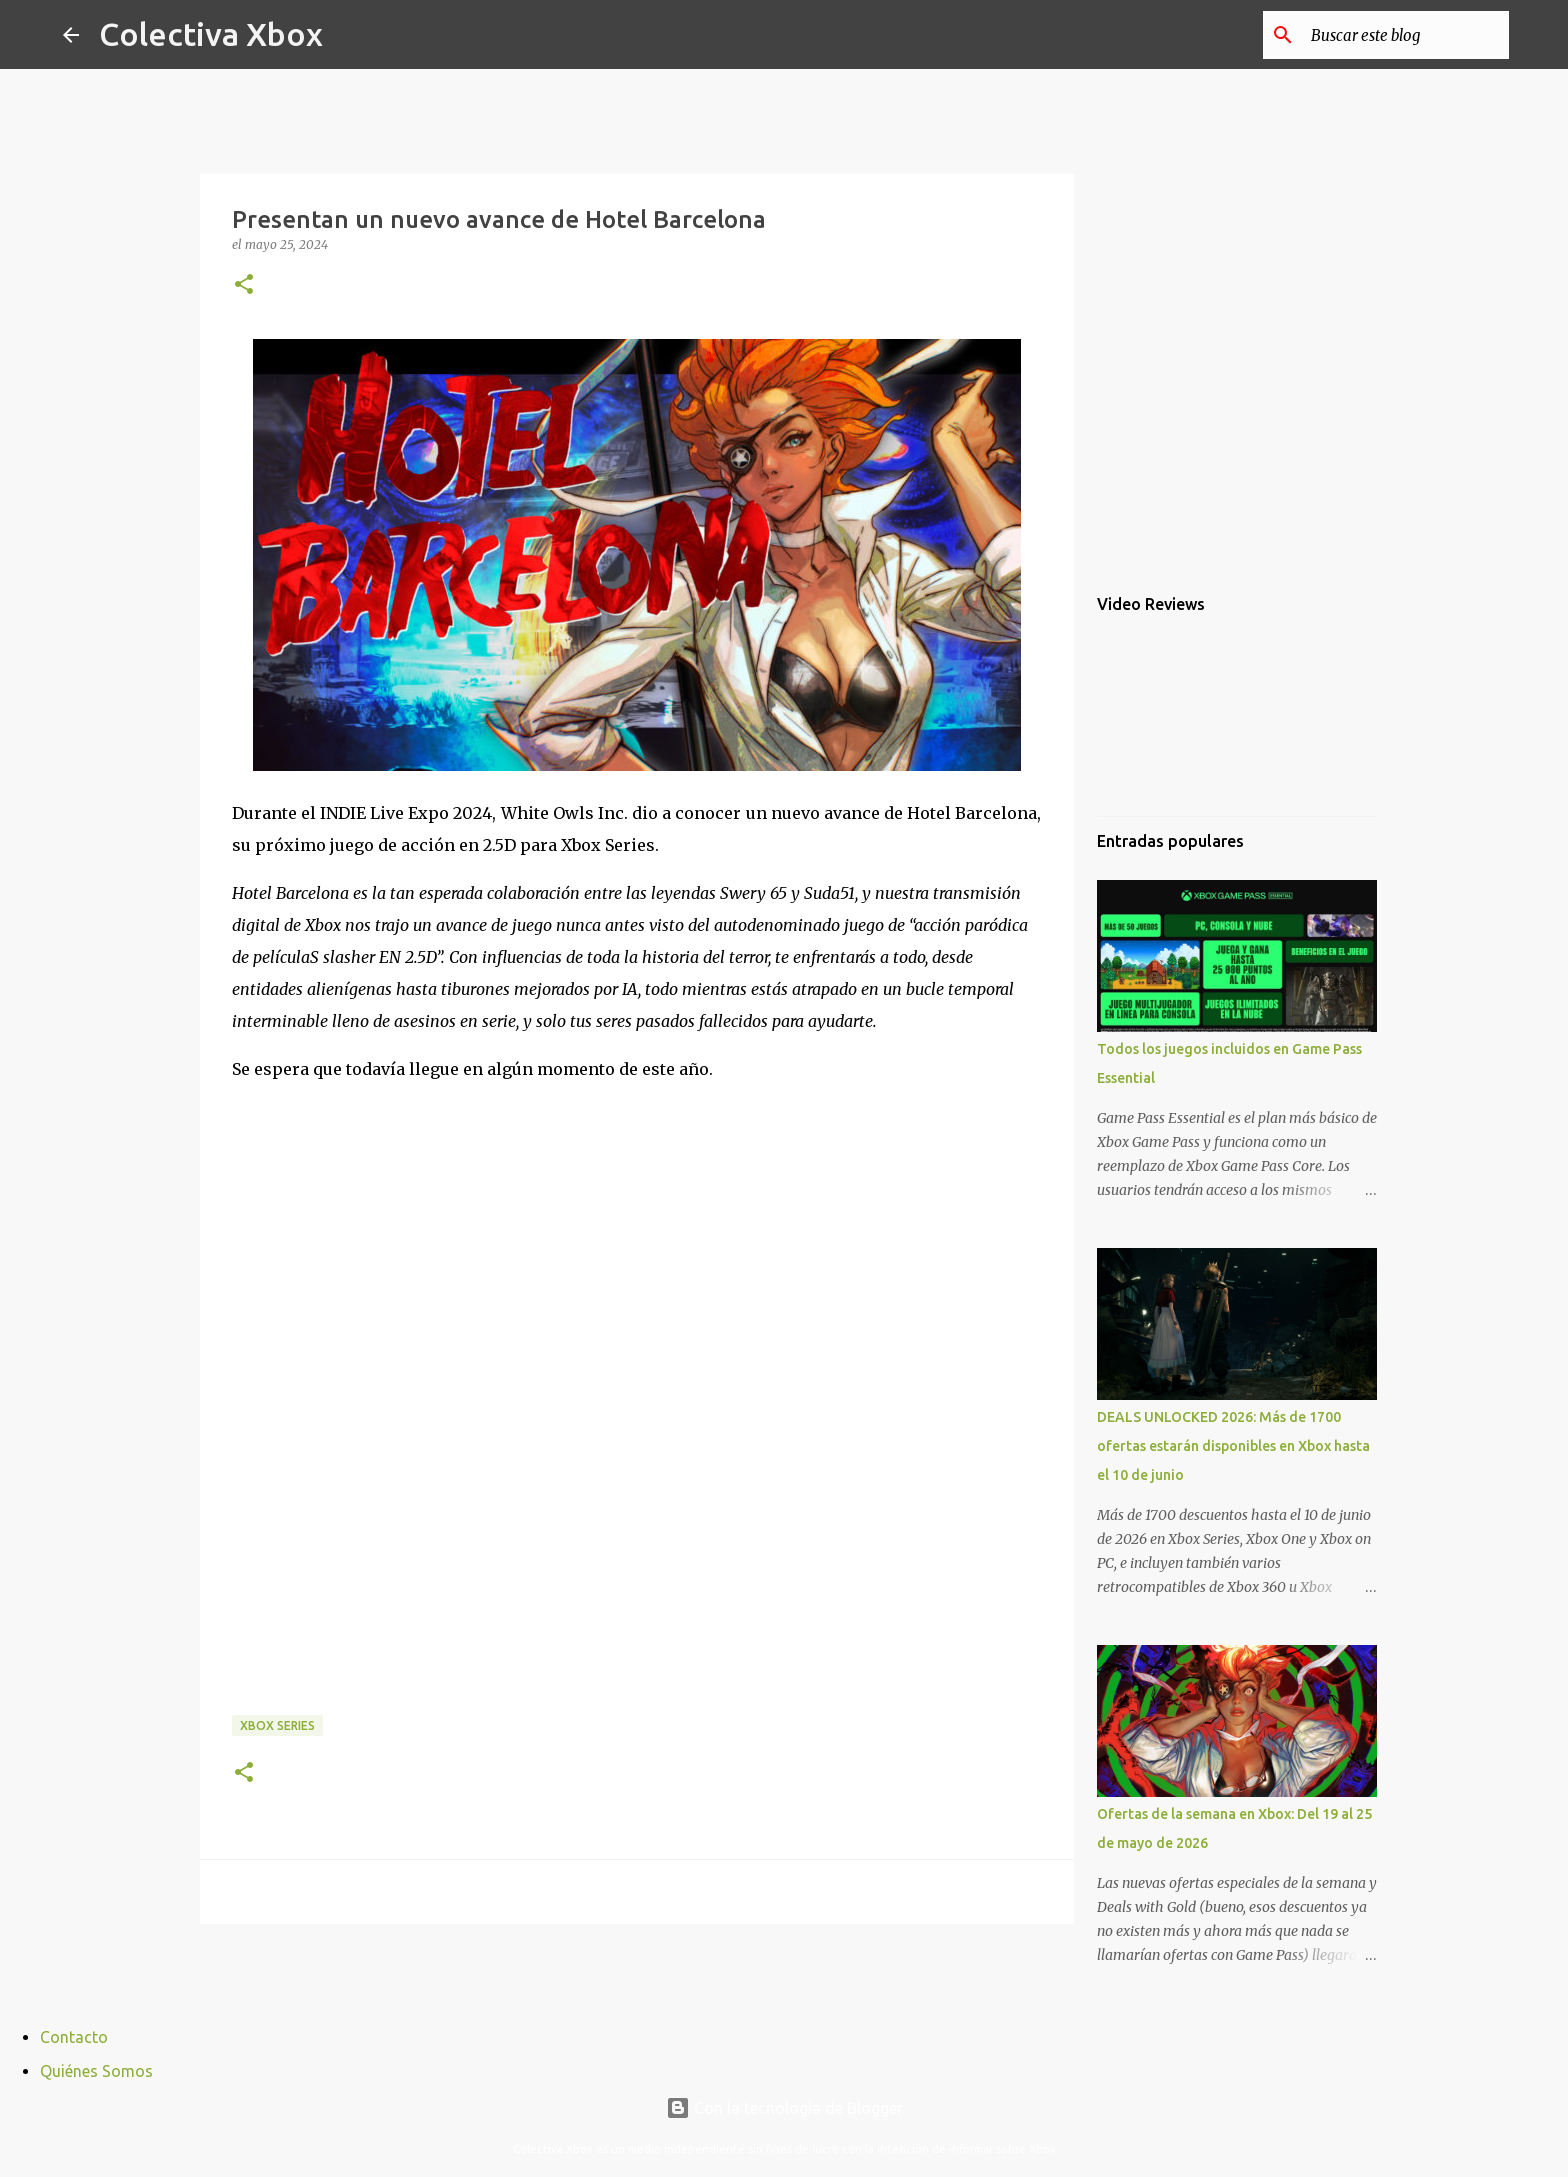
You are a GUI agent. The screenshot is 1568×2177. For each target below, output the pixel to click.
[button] (244, 285)
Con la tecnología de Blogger (784, 2108)
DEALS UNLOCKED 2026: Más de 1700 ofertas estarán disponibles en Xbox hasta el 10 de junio (1233, 1446)
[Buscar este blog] (1404, 35)
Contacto (74, 2037)
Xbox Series (277, 1725)
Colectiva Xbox (211, 34)
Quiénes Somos (96, 2071)
